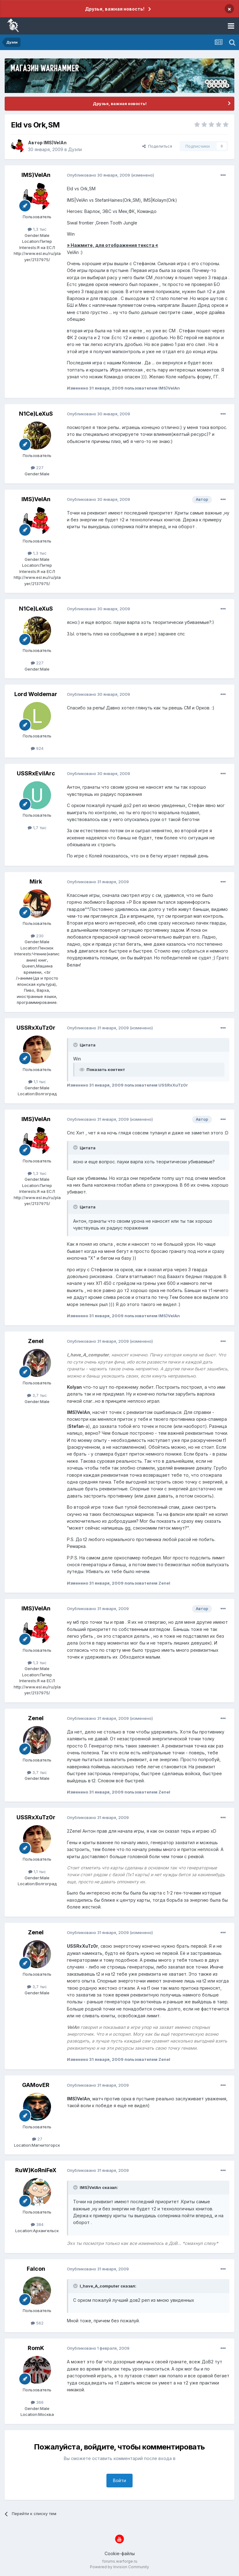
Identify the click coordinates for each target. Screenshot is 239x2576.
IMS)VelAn (55, 142)
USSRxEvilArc (36, 773)
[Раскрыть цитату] (76, 1044)
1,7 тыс (37, 827)
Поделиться (157, 146)
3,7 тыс (37, 1395)
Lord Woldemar (35, 694)
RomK (36, 2348)
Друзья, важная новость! (114, 9)
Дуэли (75, 149)
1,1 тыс (37, 1081)
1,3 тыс (37, 229)
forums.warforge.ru (119, 2561)
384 (37, 2224)
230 (37, 935)
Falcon (36, 2268)
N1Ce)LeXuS (36, 413)
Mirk (36, 881)
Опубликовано (98, 175)
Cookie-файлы (120, 2553)
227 (37, 467)
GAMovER (35, 2085)
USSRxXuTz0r (35, 1027)
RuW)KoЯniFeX (35, 2170)
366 (37, 2402)
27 (37, 2138)
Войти (119, 2480)
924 (37, 748)
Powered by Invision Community (119, 2566)
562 (37, 2322)
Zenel (36, 1341)
